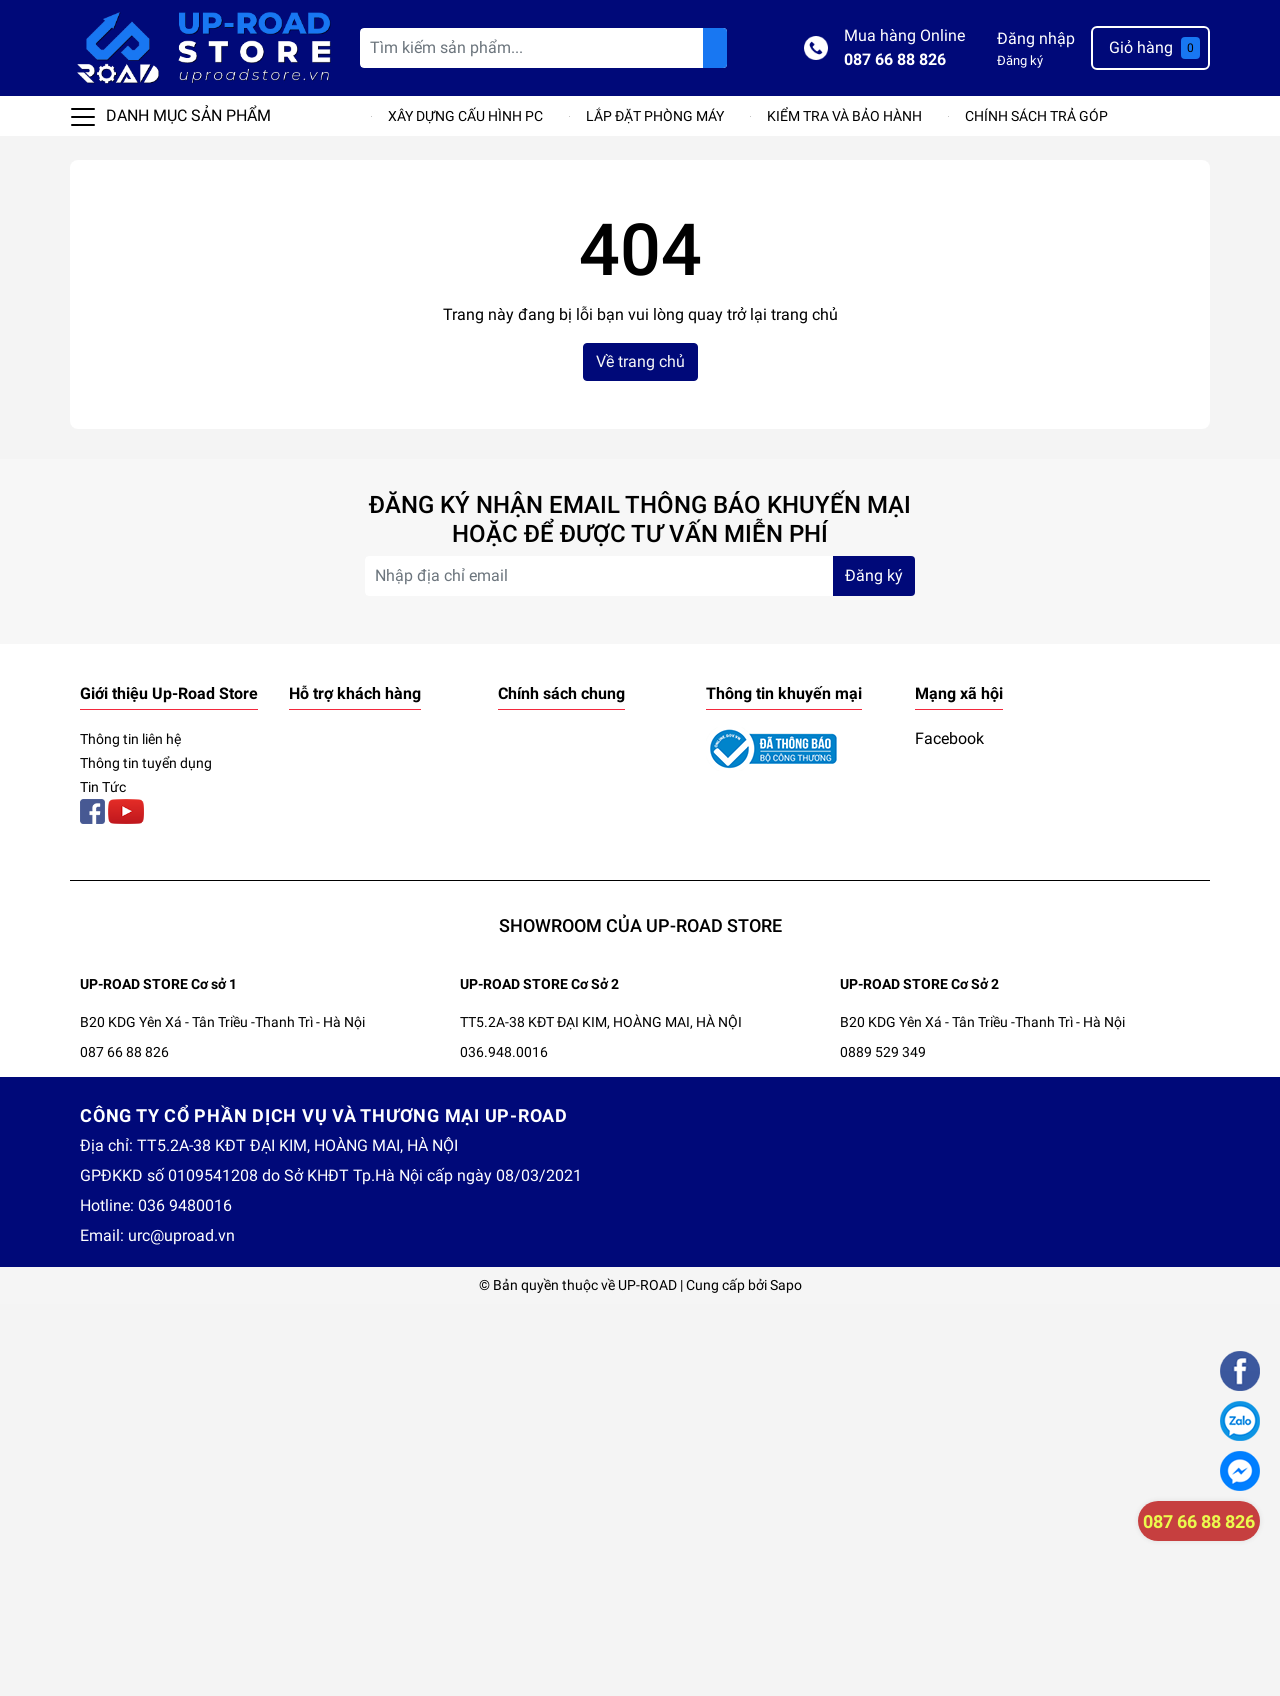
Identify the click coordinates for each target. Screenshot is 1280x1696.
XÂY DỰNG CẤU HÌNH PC (465, 116)
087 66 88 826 (895, 59)
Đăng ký (1020, 60)
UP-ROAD (647, 1285)
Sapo (786, 1285)
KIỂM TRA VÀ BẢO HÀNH (844, 116)
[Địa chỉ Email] (640, 576)
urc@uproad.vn (181, 1235)
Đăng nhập (1036, 38)
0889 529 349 (883, 1052)
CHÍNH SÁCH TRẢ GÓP (1036, 116)
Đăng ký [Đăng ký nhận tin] (874, 575)
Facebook (949, 738)
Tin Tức (103, 787)
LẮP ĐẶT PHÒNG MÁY (655, 116)
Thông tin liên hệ (130, 739)
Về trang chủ (640, 361)
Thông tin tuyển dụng (146, 763)
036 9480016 (185, 1205)
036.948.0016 (504, 1052)
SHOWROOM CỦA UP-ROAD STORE (640, 925)
